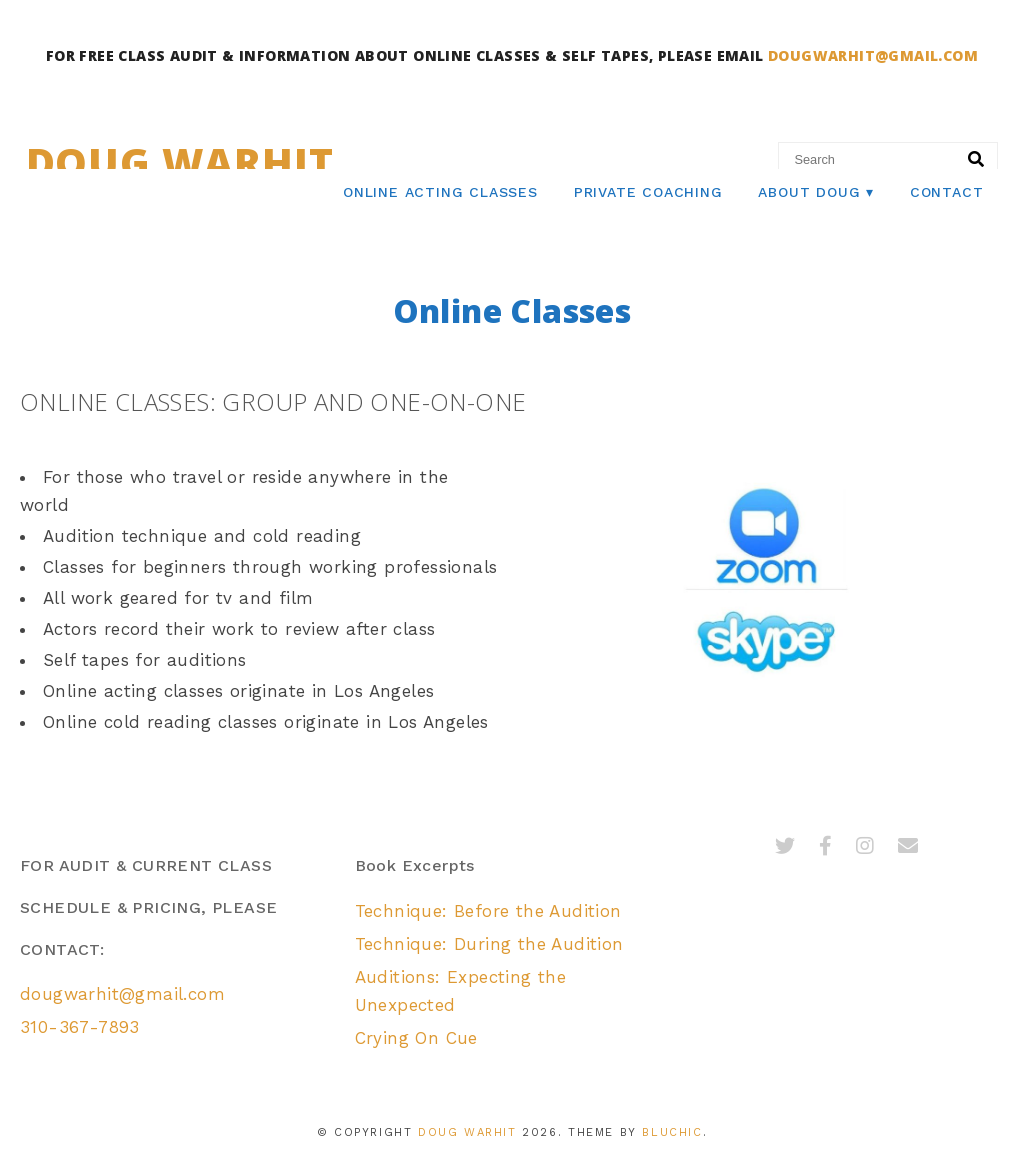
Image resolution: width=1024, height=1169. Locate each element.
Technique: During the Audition (489, 944)
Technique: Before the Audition (488, 911)
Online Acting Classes (440, 192)
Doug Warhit (180, 162)
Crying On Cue (416, 1038)
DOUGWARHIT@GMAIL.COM (873, 55)
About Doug (809, 192)
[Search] (976, 160)
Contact (947, 192)
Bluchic (672, 1132)
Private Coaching (648, 192)
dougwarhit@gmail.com (122, 994)
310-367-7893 (80, 1027)
